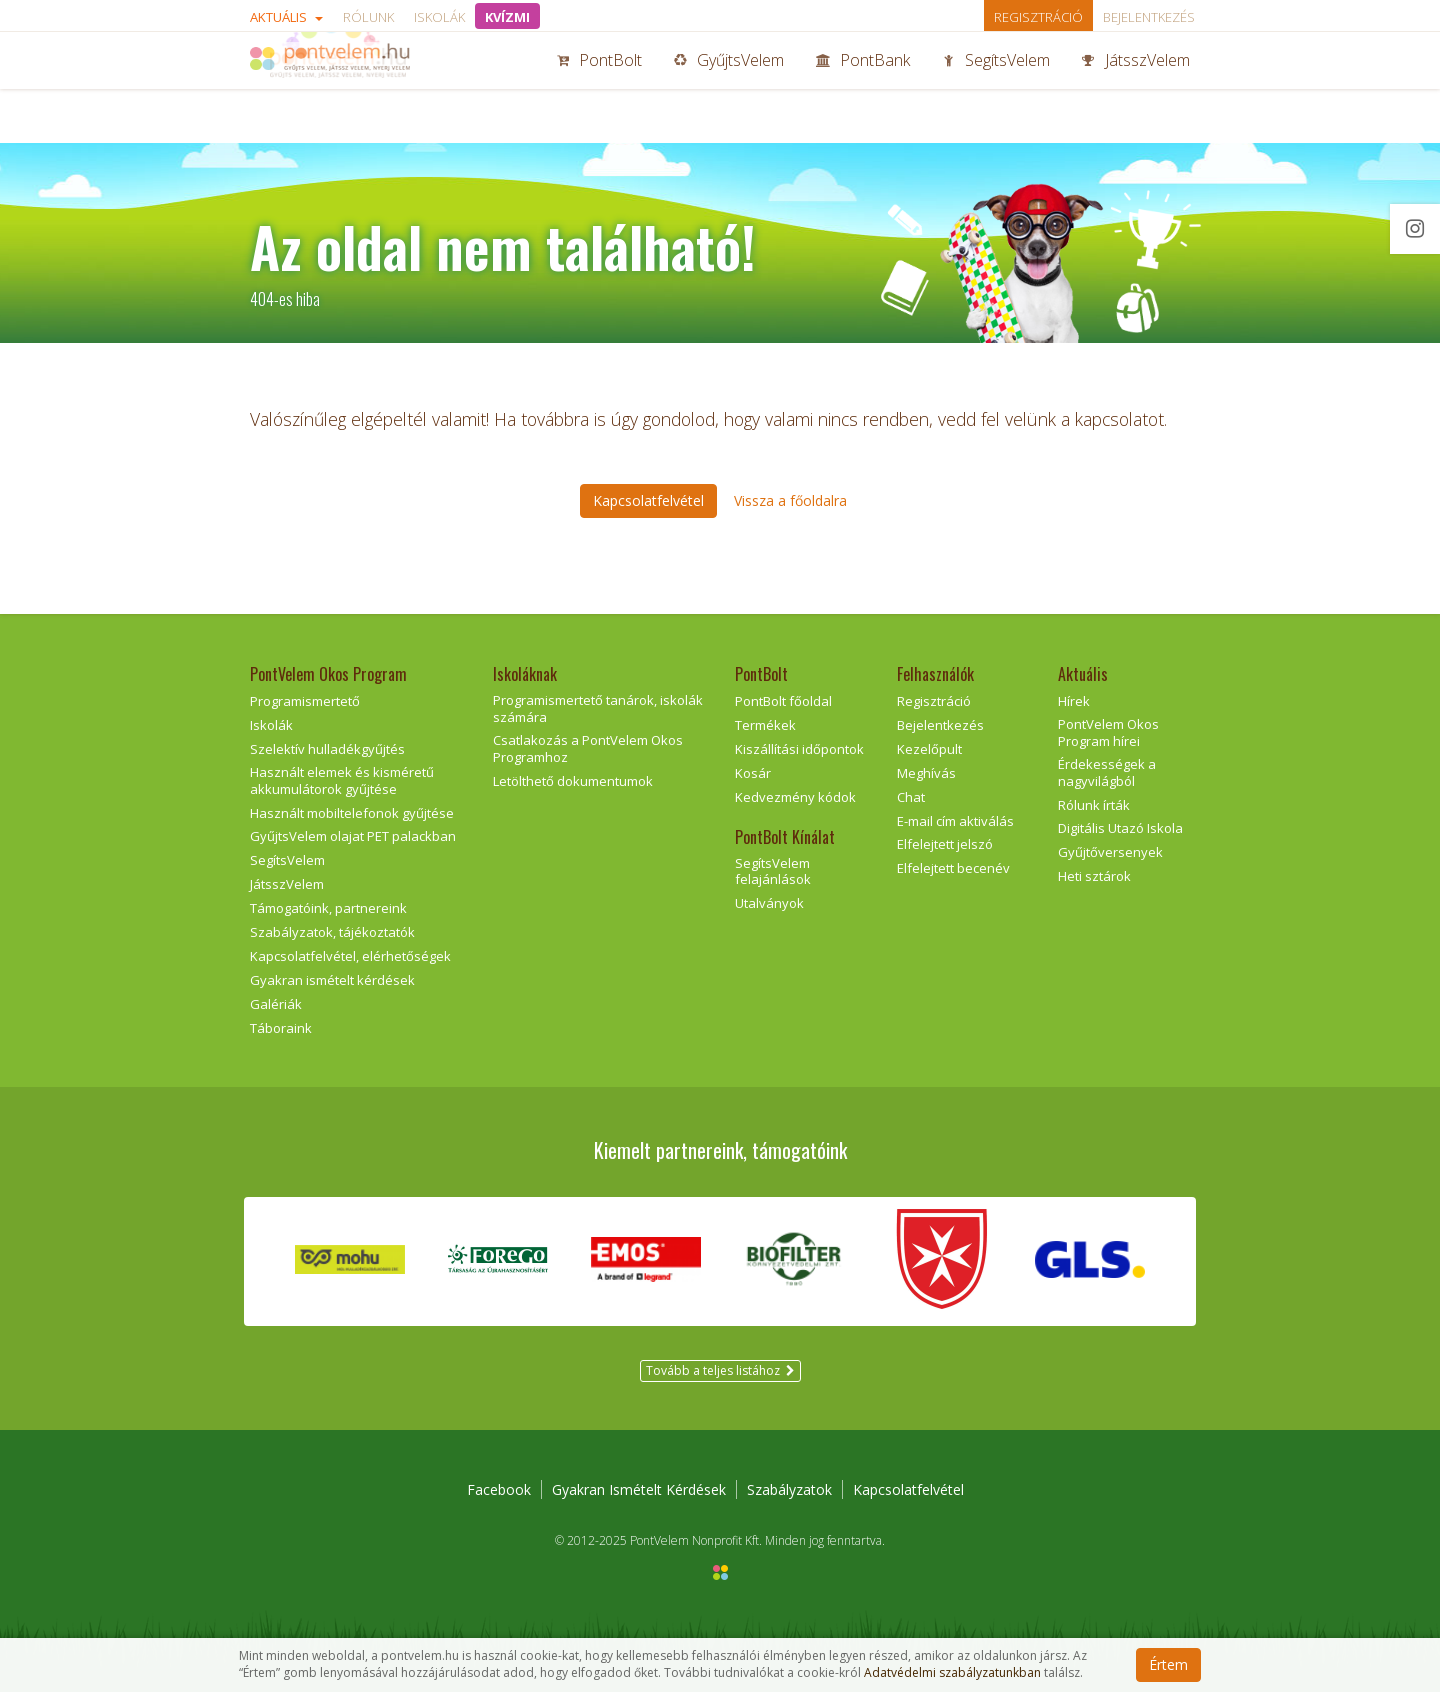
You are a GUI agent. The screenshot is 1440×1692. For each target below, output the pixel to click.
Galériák (276, 1004)
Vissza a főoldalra (790, 500)
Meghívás (926, 773)
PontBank (863, 88)
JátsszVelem (1136, 88)
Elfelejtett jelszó (945, 844)
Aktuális (286, 17)
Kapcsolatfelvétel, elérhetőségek (350, 956)
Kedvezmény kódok (795, 797)
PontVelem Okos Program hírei (1108, 732)
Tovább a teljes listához (720, 1370)
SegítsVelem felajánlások (773, 871)
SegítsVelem (996, 88)
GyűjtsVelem (729, 88)
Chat (911, 797)
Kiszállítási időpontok (799, 749)
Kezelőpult (929, 749)
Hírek (1074, 701)
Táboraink (281, 1028)
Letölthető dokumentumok (573, 781)
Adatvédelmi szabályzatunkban (952, 1673)
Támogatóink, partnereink (328, 908)
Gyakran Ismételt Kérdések (639, 1489)
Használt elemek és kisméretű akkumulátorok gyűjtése (342, 780)
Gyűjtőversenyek (1110, 852)
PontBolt (599, 88)
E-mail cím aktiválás (955, 821)
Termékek (765, 725)
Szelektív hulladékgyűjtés (327, 749)
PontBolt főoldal (783, 701)
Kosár (753, 773)
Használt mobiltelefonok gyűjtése (352, 813)
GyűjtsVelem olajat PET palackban (353, 836)
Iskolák (439, 17)
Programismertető (305, 701)
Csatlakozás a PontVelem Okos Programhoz (588, 748)
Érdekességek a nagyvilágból (1107, 772)
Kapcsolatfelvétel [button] (648, 500)
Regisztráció (1038, 17)
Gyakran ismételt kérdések (332, 980)
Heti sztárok (1094, 876)
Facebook (499, 1489)
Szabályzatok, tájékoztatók (332, 932)
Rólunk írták (1094, 805)
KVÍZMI (507, 17)
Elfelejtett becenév (953, 868)
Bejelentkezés (1149, 17)
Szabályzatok (789, 1489)
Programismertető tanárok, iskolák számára (598, 708)
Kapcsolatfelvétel (908, 1489)
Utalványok (769, 903)
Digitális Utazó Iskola (1120, 828)
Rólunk (368, 17)
